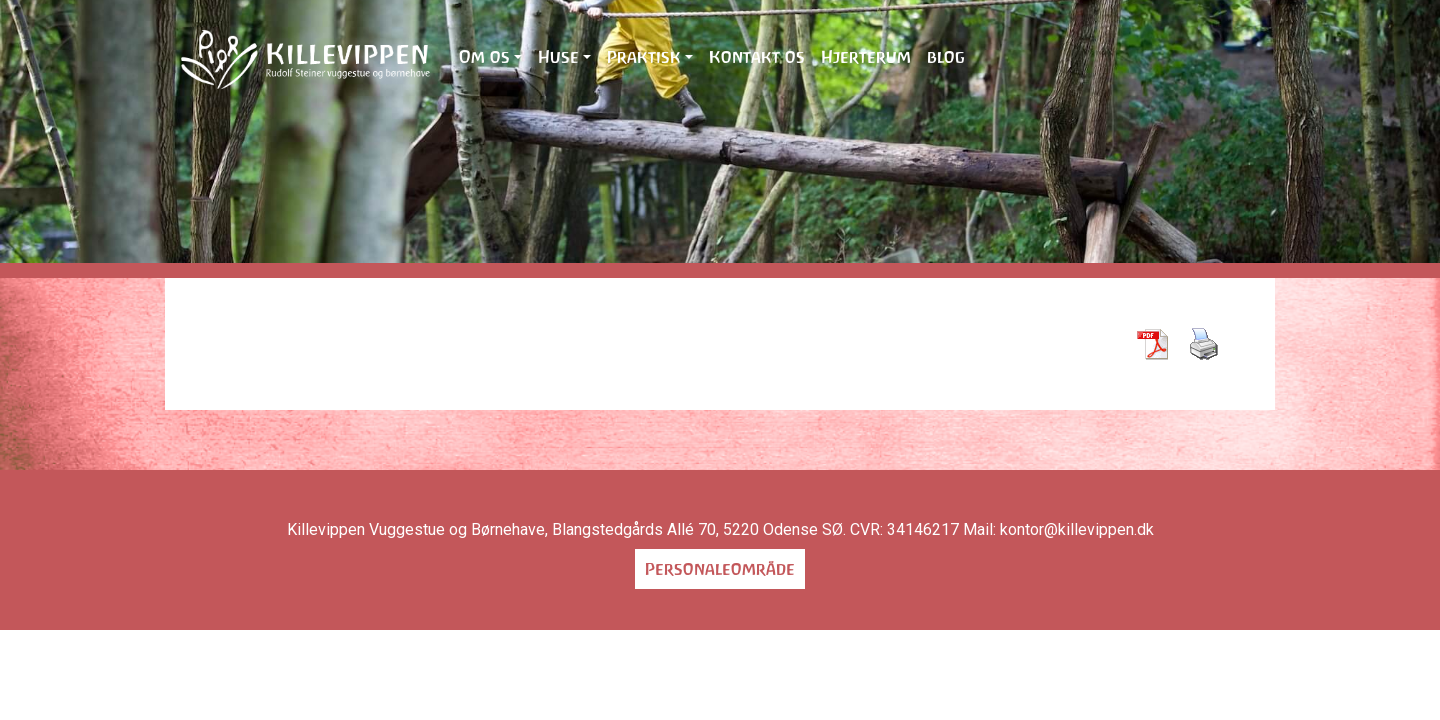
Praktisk (644, 57)
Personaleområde (720, 569)
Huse (558, 57)
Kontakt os (757, 57)
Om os (484, 57)
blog (946, 57)
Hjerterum (866, 57)
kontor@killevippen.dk (1077, 529)
